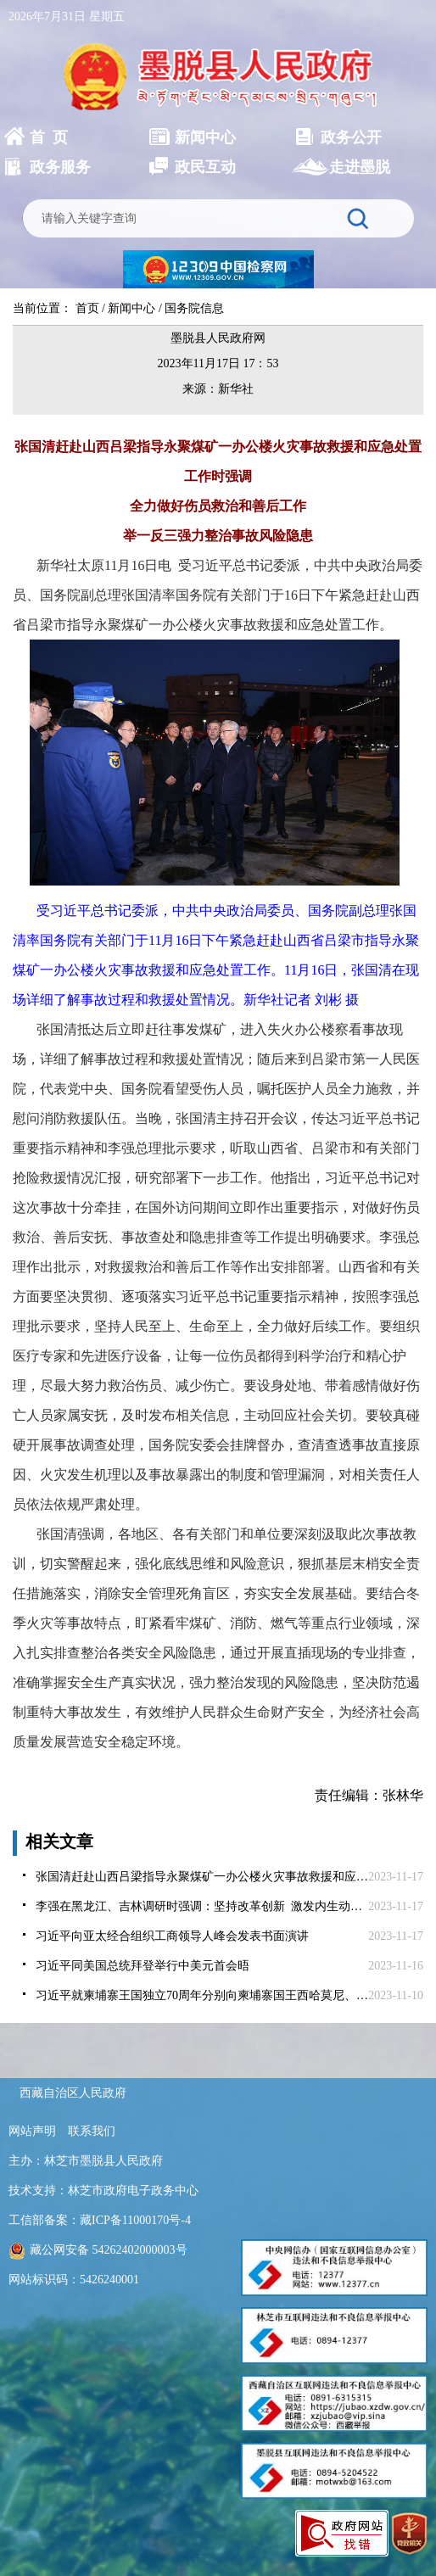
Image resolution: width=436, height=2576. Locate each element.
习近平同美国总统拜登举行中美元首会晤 (142, 1965)
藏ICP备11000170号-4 (135, 2220)
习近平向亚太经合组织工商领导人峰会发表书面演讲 (172, 1936)
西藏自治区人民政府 (73, 2093)
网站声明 (32, 2131)
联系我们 (91, 2131)
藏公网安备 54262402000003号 (97, 2250)
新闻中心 (131, 308)
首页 (87, 308)
